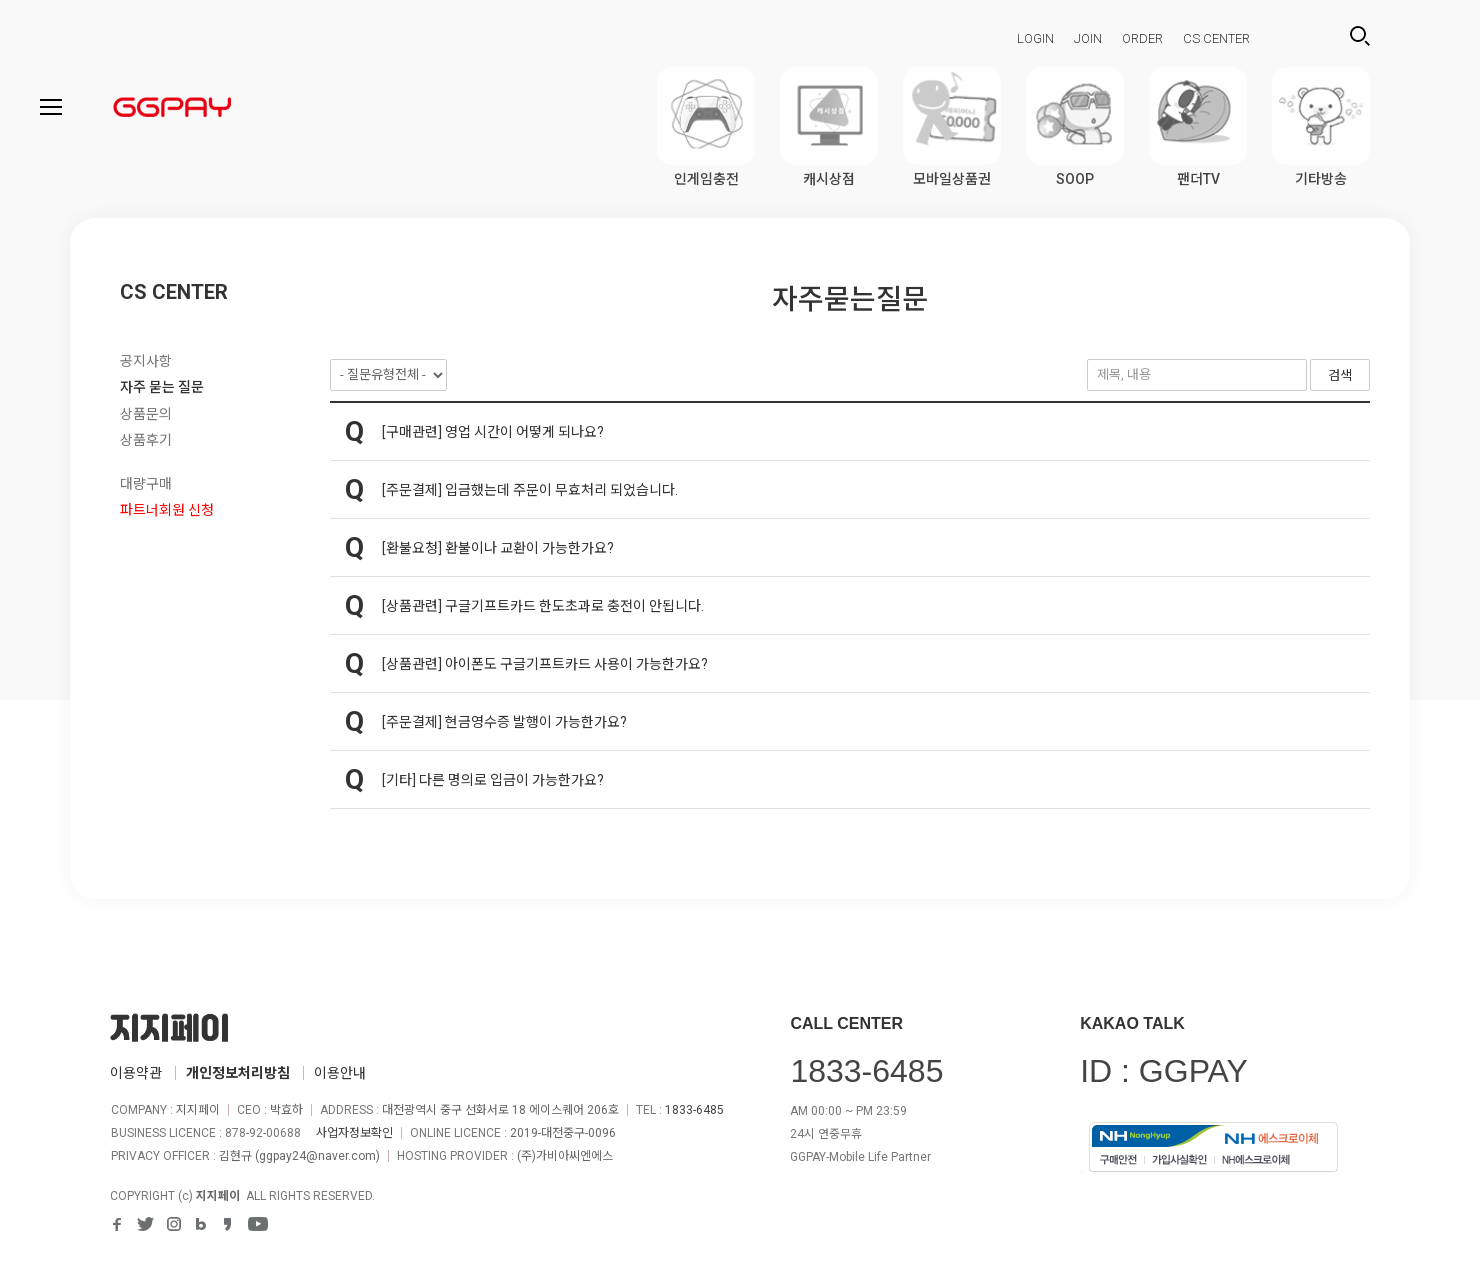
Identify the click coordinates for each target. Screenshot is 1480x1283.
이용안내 (340, 1073)
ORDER (1142, 38)
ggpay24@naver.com (317, 1156)
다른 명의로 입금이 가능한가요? (511, 780)
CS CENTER (1216, 38)
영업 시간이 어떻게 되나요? (524, 432)
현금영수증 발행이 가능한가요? (536, 722)
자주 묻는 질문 (162, 387)
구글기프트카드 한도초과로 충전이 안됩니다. (574, 606)
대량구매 (146, 484)
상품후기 (146, 440)
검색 (1360, 36)
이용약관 (136, 1073)
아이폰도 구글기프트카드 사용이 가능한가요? (576, 664)
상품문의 (146, 414)
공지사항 (146, 361)
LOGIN (1035, 38)
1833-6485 (694, 1110)
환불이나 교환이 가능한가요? (529, 548)
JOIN (1088, 38)
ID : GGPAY (1164, 1071)
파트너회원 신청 (167, 510)
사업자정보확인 (354, 1133)
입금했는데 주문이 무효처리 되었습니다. (561, 490)
